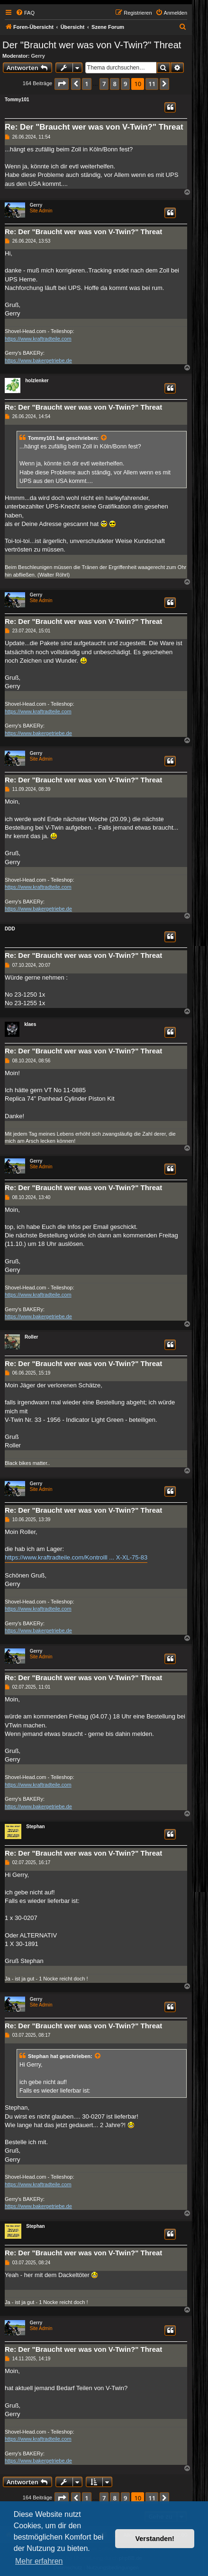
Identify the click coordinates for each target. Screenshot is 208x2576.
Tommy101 (17, 99)
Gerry (38, 56)
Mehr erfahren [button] (39, 2561)
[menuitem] (25, 12)
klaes (30, 1024)
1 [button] (86, 83)
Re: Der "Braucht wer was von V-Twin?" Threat (94, 127)
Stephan (35, 1826)
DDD (10, 928)
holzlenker (36, 380)
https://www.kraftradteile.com (38, 339)
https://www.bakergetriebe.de (38, 360)
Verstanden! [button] (155, 2538)
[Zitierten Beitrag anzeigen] (104, 438)
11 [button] (151, 83)
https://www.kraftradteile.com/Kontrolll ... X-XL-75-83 (76, 1557)
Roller (31, 1337)
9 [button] (125, 83)
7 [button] (104, 83)
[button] (61, 83)
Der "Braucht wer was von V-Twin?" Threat (91, 45)
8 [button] (114, 83)
